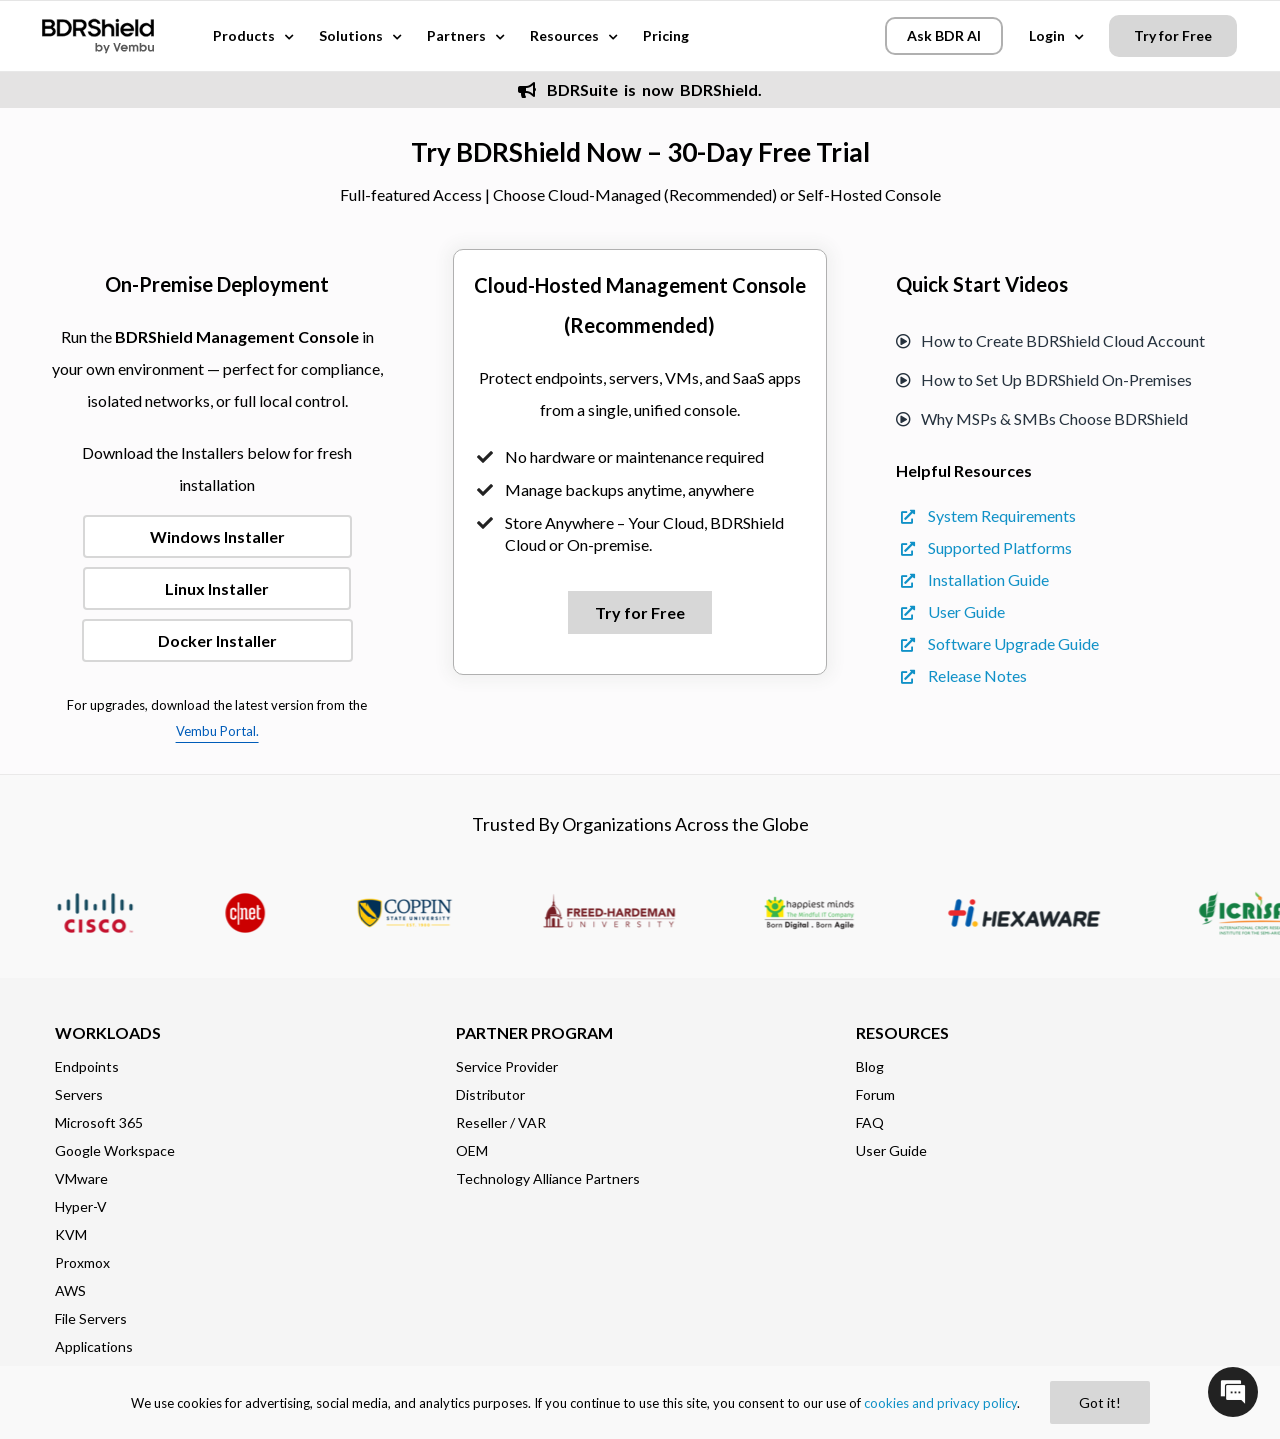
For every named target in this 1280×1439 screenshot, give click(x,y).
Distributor (490, 1094)
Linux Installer (217, 588)
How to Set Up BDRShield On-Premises (1044, 379)
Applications (94, 1346)
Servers (79, 1094)
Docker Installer (217, 640)
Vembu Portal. (217, 731)
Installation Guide (975, 579)
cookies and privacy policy (940, 1403)
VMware (81, 1178)
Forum (875, 1094)
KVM (71, 1234)
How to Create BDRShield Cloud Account (1050, 340)
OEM (472, 1150)
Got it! (1100, 1402)
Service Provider (507, 1066)
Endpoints (87, 1066)
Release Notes (964, 675)
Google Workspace (115, 1150)
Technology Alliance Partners (548, 1178)
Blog (870, 1066)
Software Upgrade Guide (1000, 643)
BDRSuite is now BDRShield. (640, 89)
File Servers (91, 1318)
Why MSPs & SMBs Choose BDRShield (1042, 418)
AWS (70, 1290)
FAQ (870, 1122)
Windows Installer (217, 536)
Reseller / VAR (501, 1122)
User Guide (953, 611)
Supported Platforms (986, 547)
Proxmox (82, 1262)
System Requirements (988, 515)
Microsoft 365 (99, 1122)
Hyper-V (81, 1206)
